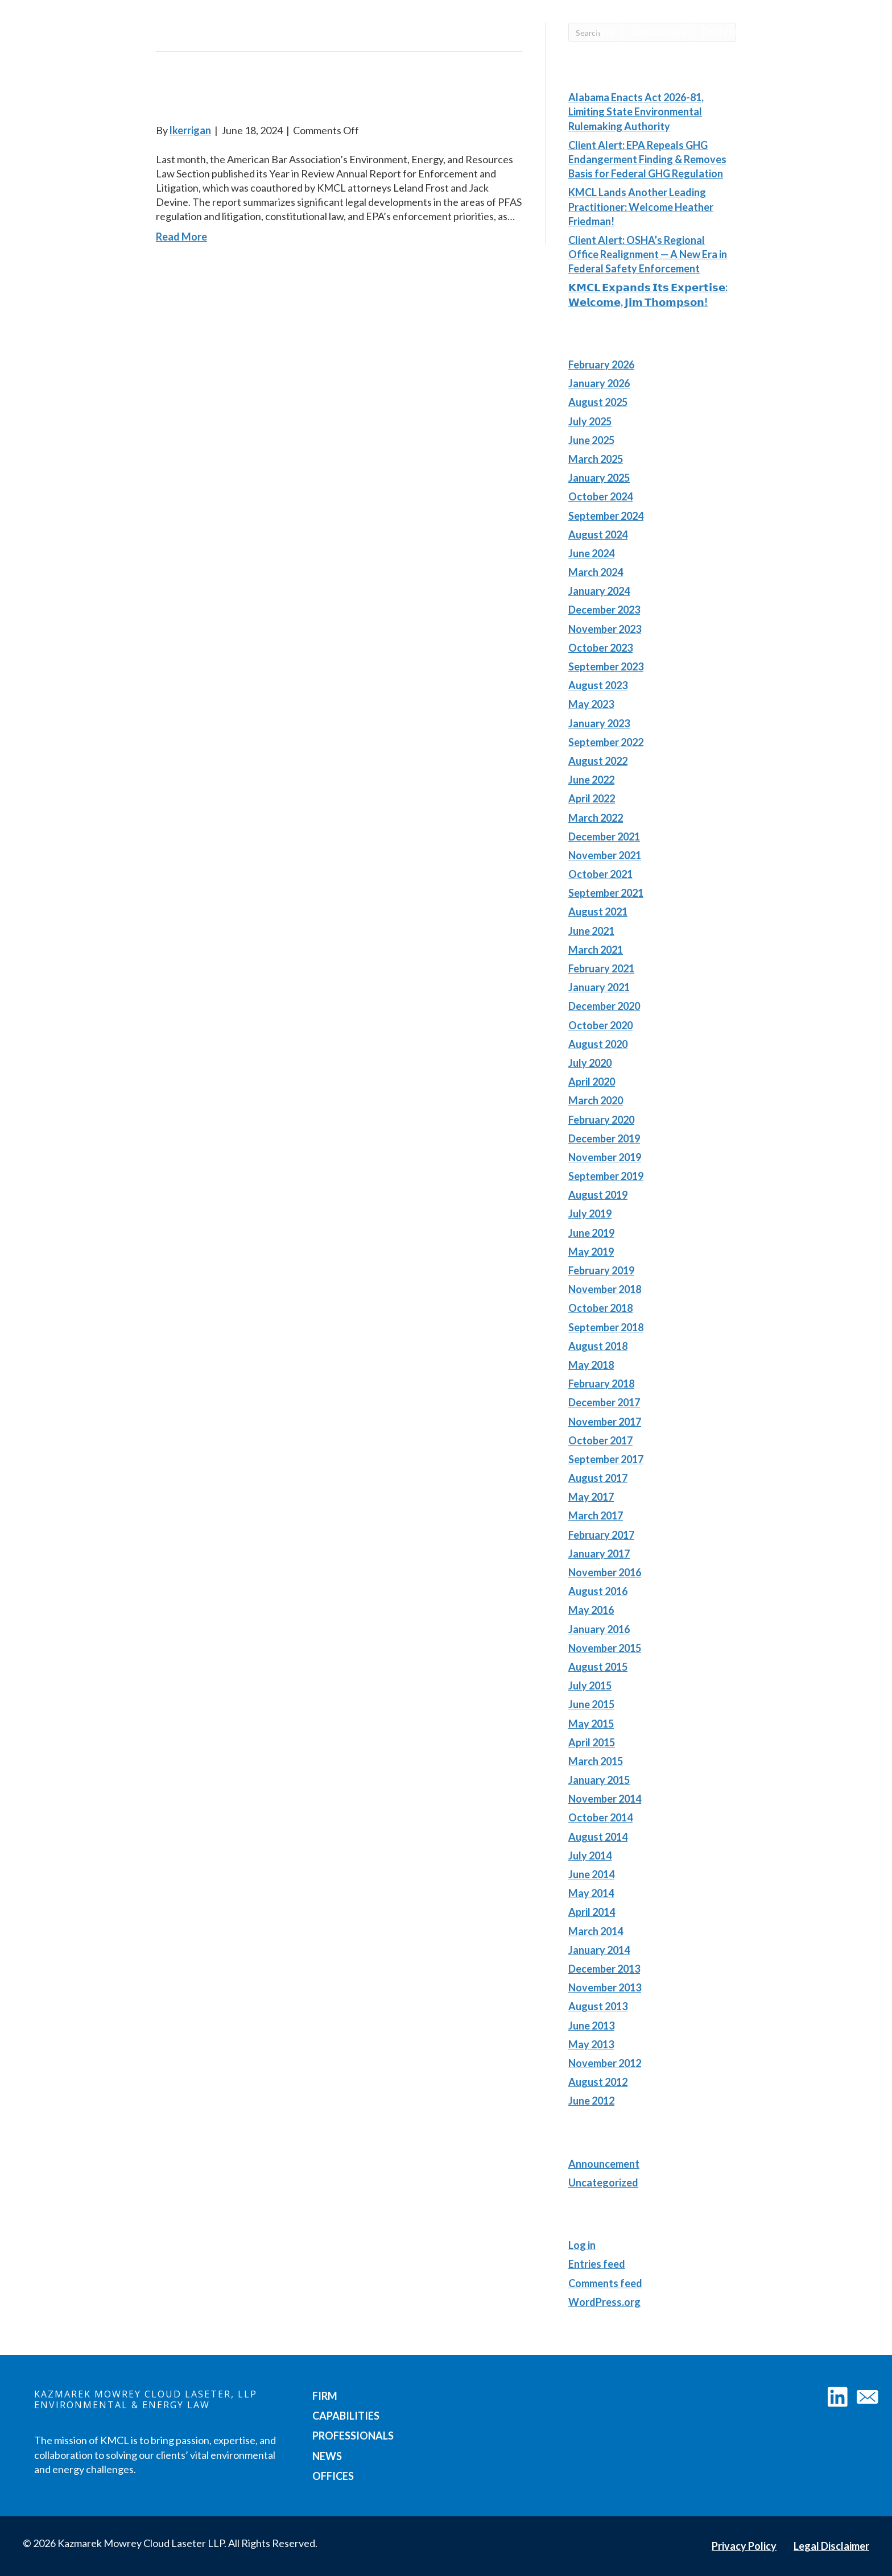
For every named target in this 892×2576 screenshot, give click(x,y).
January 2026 (599, 383)
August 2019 (597, 1194)
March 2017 (595, 1515)
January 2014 (599, 1950)
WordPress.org (604, 2302)
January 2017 (599, 1553)
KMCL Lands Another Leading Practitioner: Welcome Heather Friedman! (640, 206)
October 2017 (600, 1440)
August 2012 (597, 2082)
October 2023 (600, 647)
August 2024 (597, 534)
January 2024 (599, 591)
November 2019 (604, 1157)
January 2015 (599, 1780)
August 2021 (597, 911)
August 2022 (597, 761)
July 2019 (590, 1213)
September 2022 (605, 742)
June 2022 (591, 779)
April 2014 (591, 1912)
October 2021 (600, 874)
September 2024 (605, 516)
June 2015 (591, 1704)
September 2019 (605, 1176)
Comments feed (605, 2283)
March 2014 (595, 1931)
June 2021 (591, 931)
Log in (582, 2245)
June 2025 (591, 440)
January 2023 (599, 723)
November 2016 (604, 1572)
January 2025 (599, 477)
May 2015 (591, 1723)
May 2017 (591, 1496)
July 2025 (590, 421)
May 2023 (591, 704)
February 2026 (601, 364)
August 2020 (597, 1044)
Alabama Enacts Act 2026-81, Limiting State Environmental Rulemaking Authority (636, 111)
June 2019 (591, 1233)
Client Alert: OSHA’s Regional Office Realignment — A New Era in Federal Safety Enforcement (647, 254)
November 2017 (604, 1421)
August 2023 (597, 685)
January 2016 (599, 1629)
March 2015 (595, 1761)
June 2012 (591, 2100)
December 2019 (604, 1138)
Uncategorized (603, 2182)
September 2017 (605, 1459)
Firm (604, 32)
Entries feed (596, 2264)
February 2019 (601, 1270)
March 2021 (595, 949)
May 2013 (591, 2044)
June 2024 (591, 553)
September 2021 (605, 893)
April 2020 (591, 1081)
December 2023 (604, 609)
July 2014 (590, 1855)
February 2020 (601, 1119)
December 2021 (604, 836)
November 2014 (604, 1798)
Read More (181, 236)
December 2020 (604, 1006)
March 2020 (595, 1100)
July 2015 (590, 1685)
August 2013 (597, 2006)
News (796, 32)
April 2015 (591, 1742)
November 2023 (604, 629)
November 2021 (604, 855)
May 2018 (591, 1365)
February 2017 (601, 1535)
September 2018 (605, 1327)
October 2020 (600, 1025)
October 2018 (600, 1308)
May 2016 (591, 1610)
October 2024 (600, 496)
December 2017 (604, 1402)
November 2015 (604, 1648)
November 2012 (604, 2063)
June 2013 (591, 2025)
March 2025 (595, 459)
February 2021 (601, 968)
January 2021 (599, 987)
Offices (843, 32)
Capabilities (658, 32)
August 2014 (597, 1836)
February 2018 (601, 1383)
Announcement (603, 2163)
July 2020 (590, 1063)
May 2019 (591, 1251)
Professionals (734, 32)
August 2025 (597, 402)
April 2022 (591, 798)
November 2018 (604, 1289)
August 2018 (597, 1346)
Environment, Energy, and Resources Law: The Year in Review (324, 96)
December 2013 (604, 1968)
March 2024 (595, 572)
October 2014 (600, 1817)
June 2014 (591, 1874)
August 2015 (597, 1666)
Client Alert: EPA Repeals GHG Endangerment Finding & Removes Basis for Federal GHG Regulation (647, 159)
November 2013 (604, 1987)
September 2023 (605, 666)
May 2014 (591, 1893)
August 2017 (597, 1478)
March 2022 (595, 817)
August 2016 (597, 1591)
